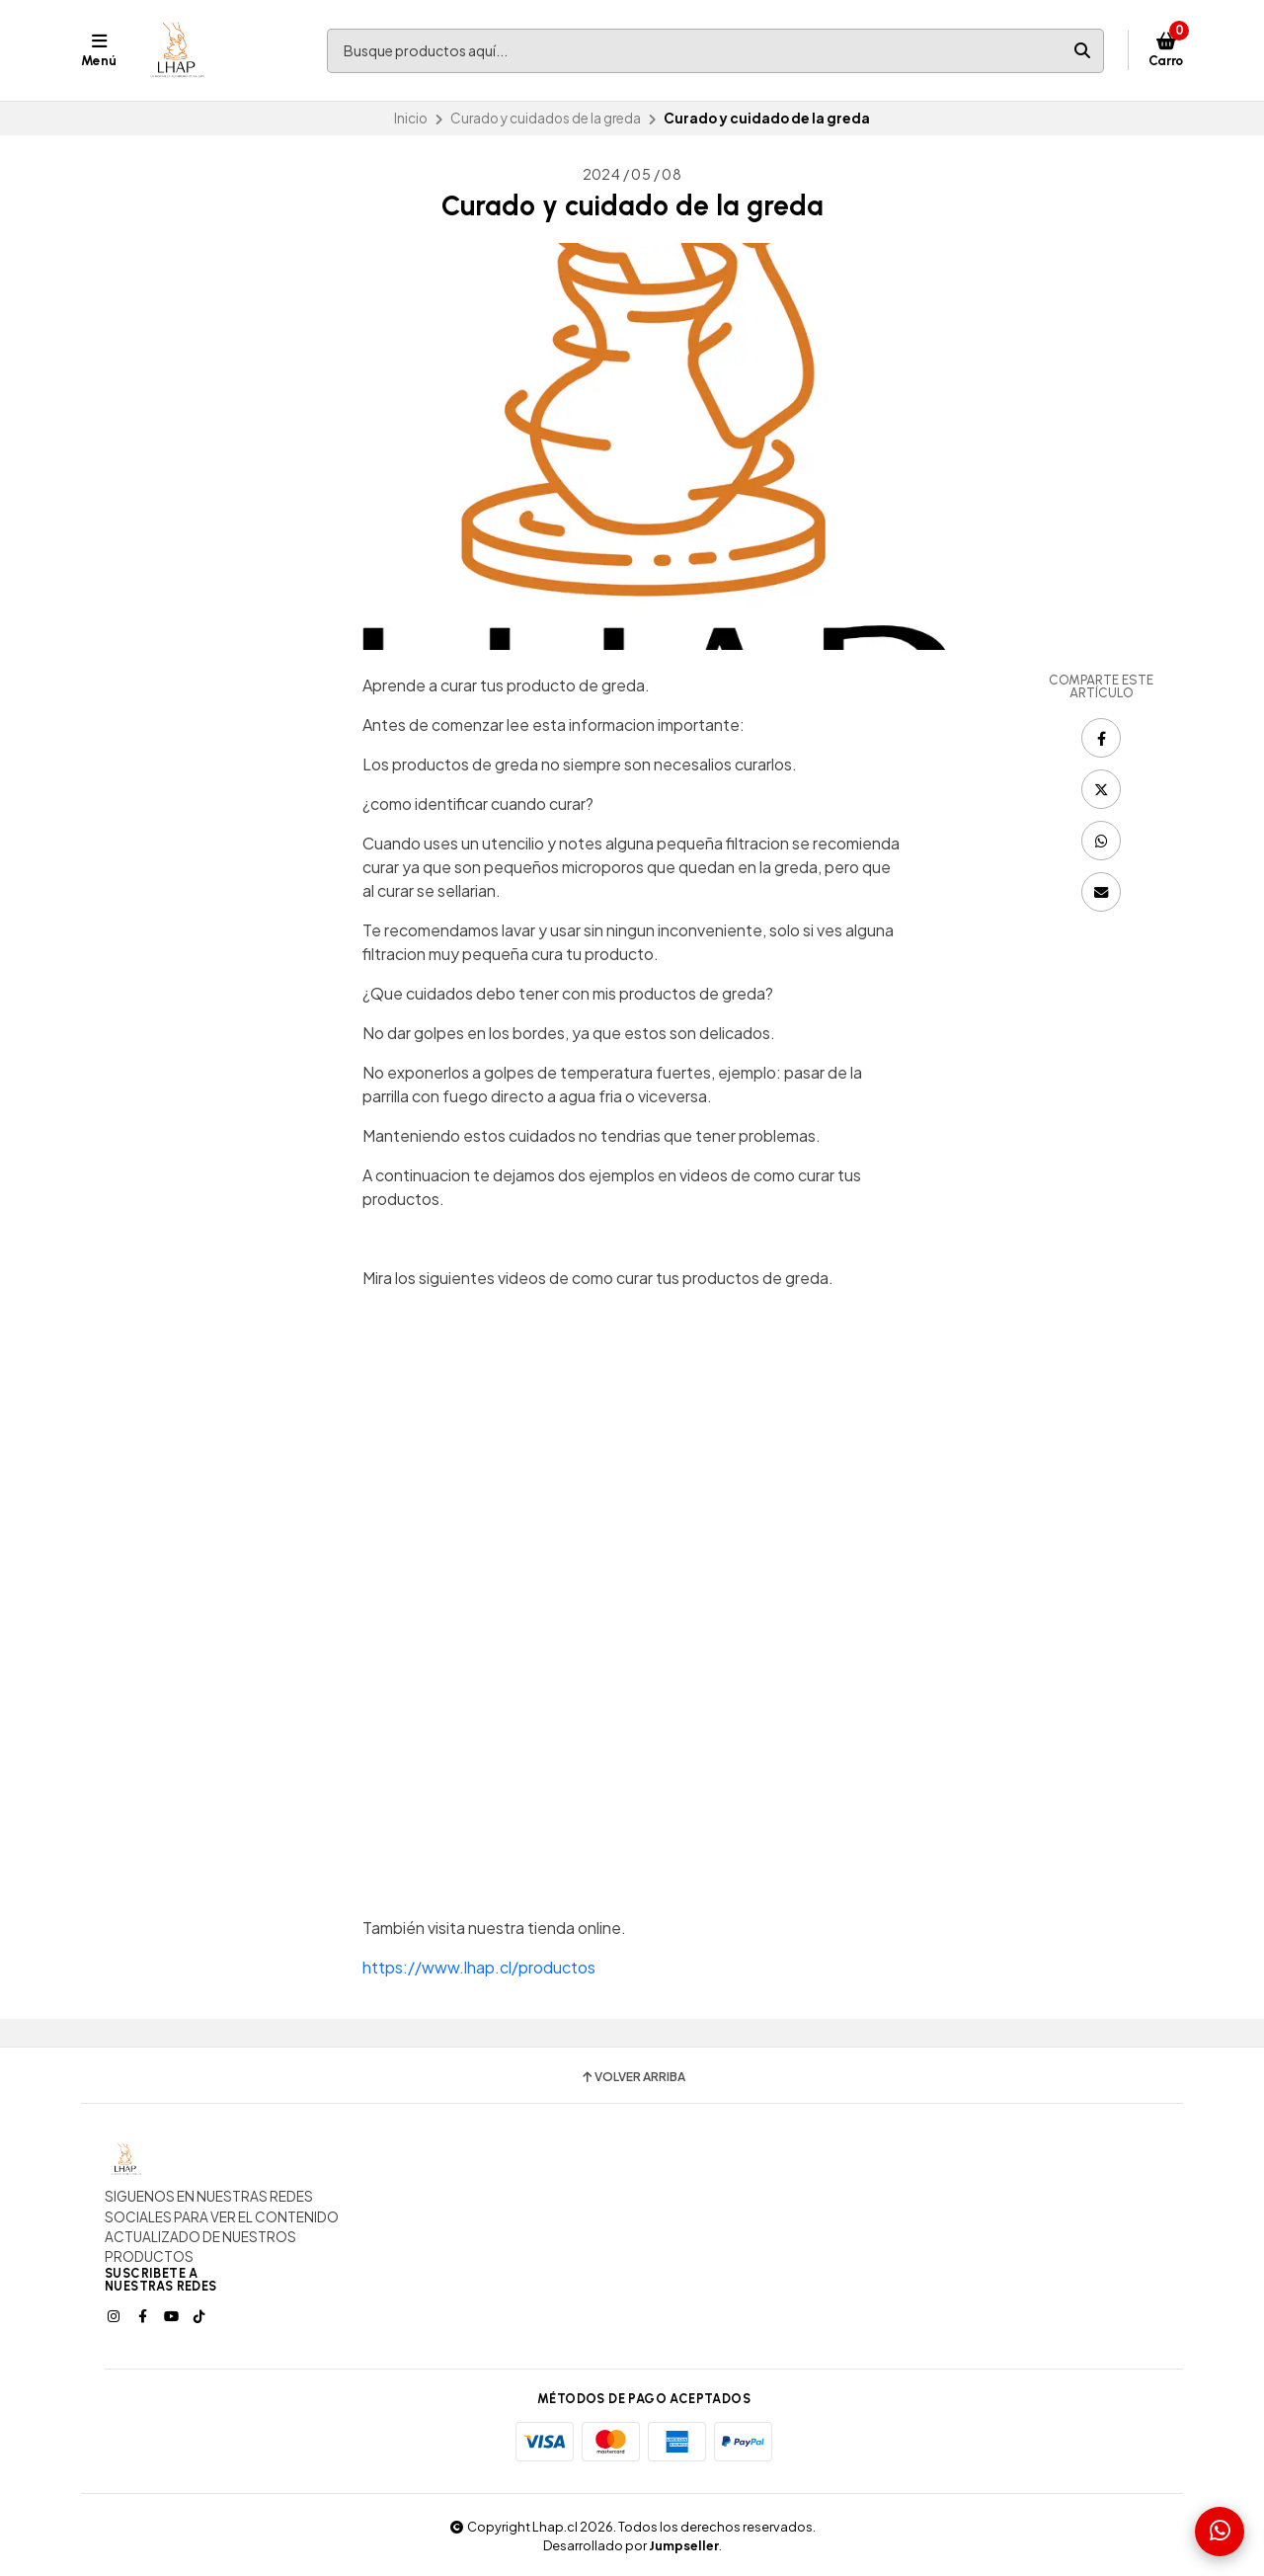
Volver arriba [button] (632, 2077)
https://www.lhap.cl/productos (478, 1967)
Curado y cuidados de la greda (545, 118)
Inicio (411, 118)
